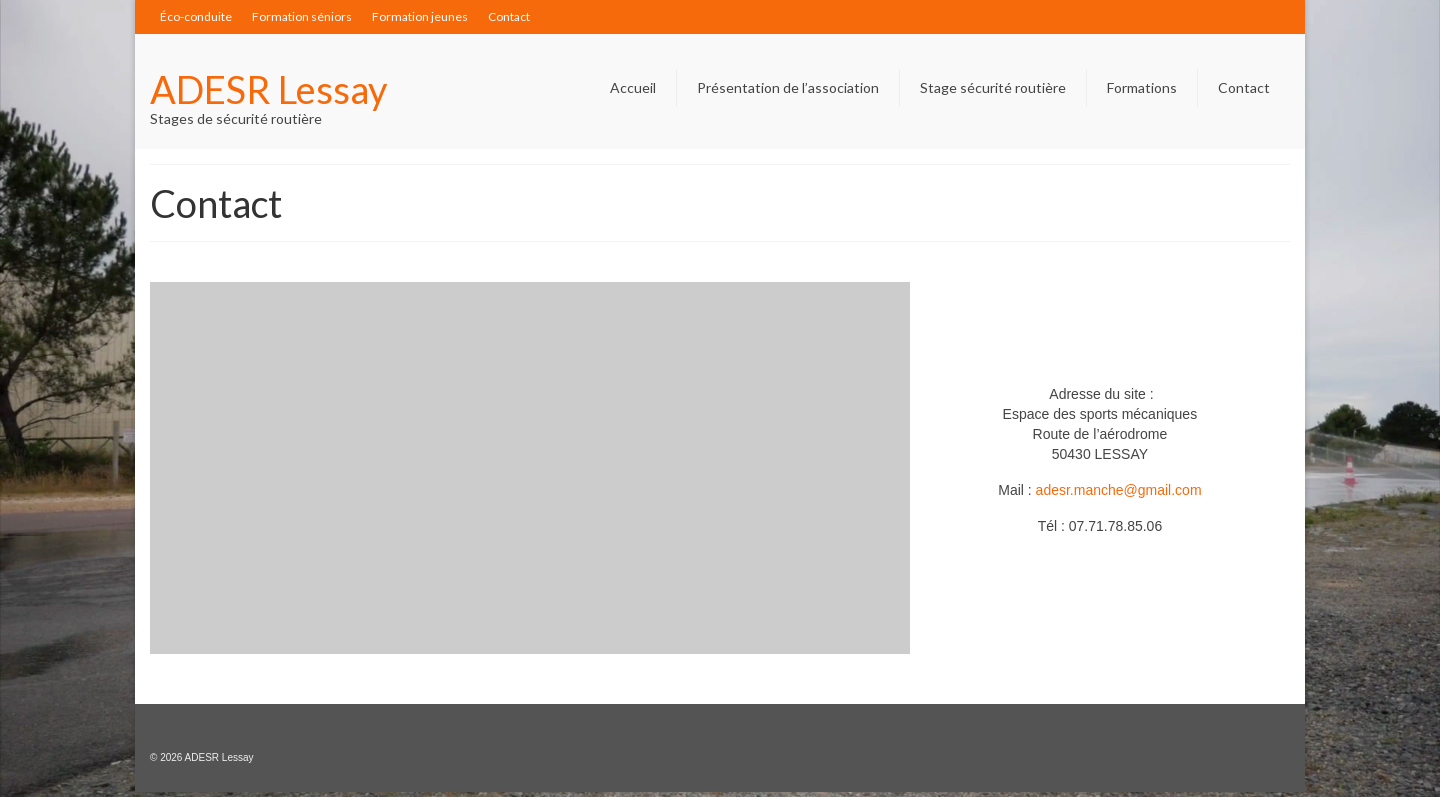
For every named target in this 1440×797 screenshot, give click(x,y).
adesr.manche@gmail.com (1119, 490)
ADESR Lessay (268, 89)
